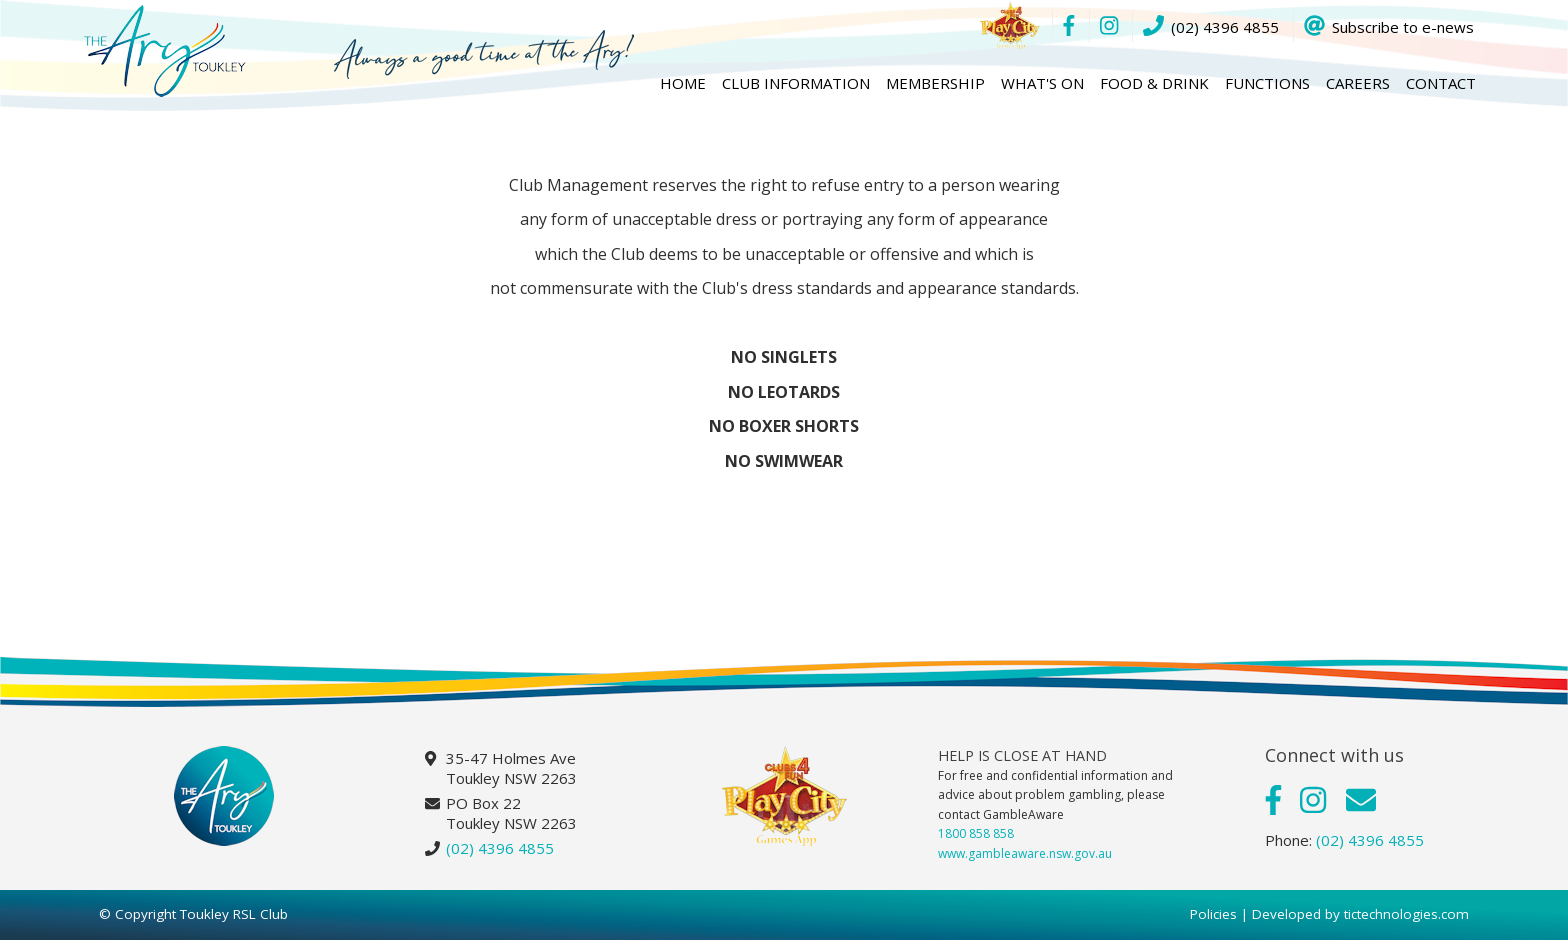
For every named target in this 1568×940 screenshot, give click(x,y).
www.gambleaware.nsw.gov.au (1025, 853)
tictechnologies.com (1406, 914)
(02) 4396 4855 (500, 848)
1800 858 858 (976, 833)
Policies (1213, 914)
